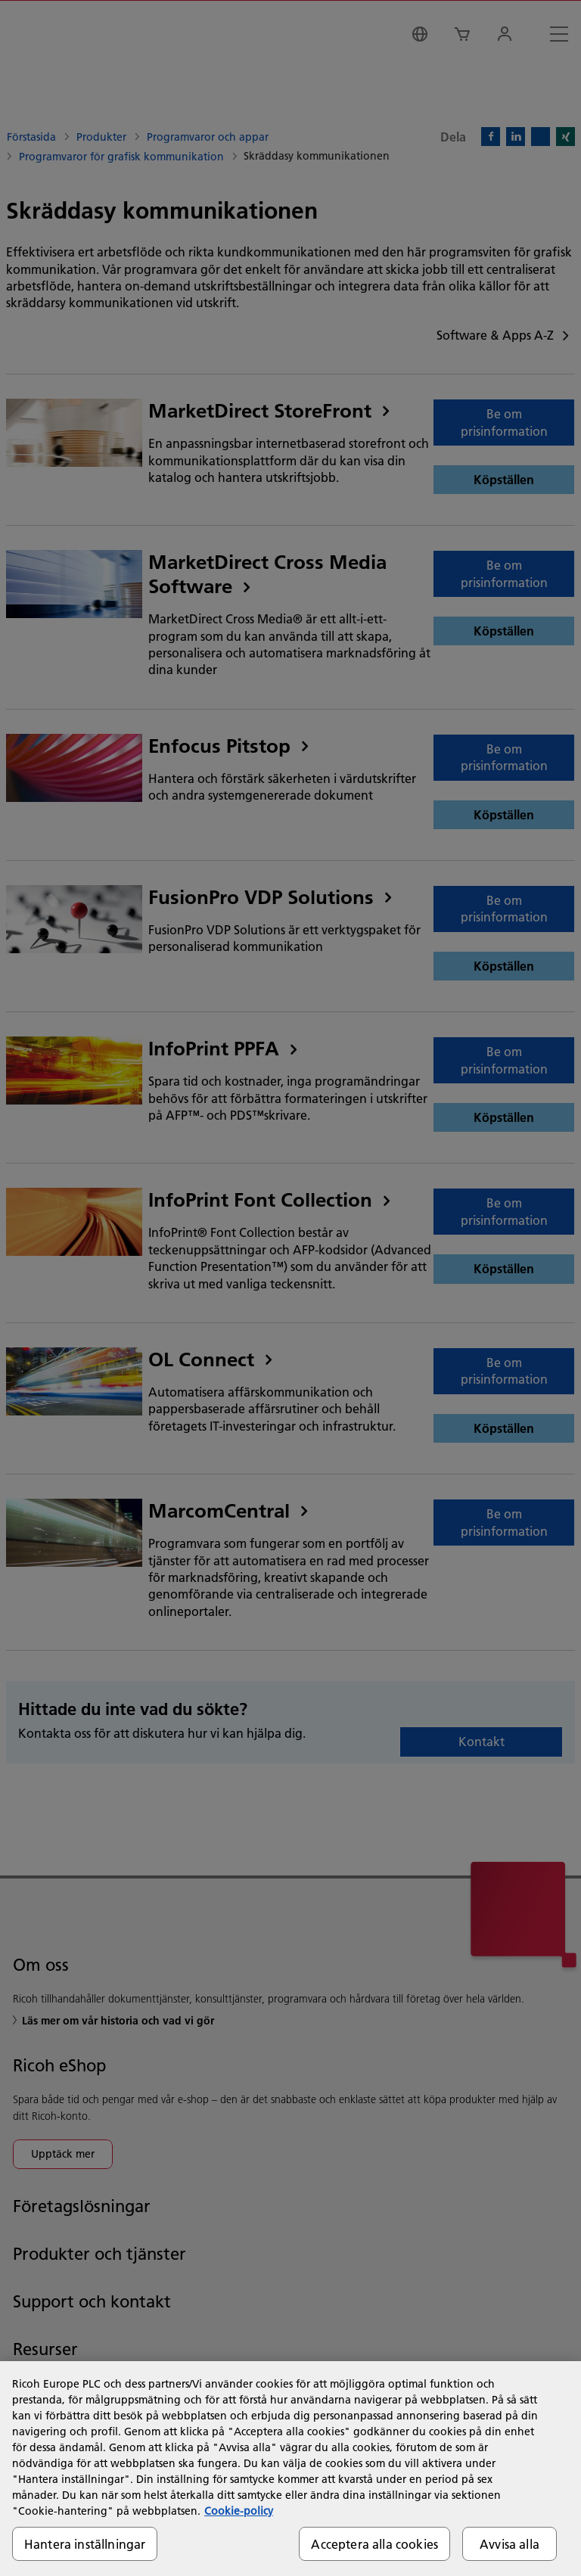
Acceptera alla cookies (374, 2544)
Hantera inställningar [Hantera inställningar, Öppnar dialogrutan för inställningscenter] (84, 2544)
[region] (290, 2468)
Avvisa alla (509, 2544)
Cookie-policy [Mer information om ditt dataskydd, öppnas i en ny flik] (238, 2511)
